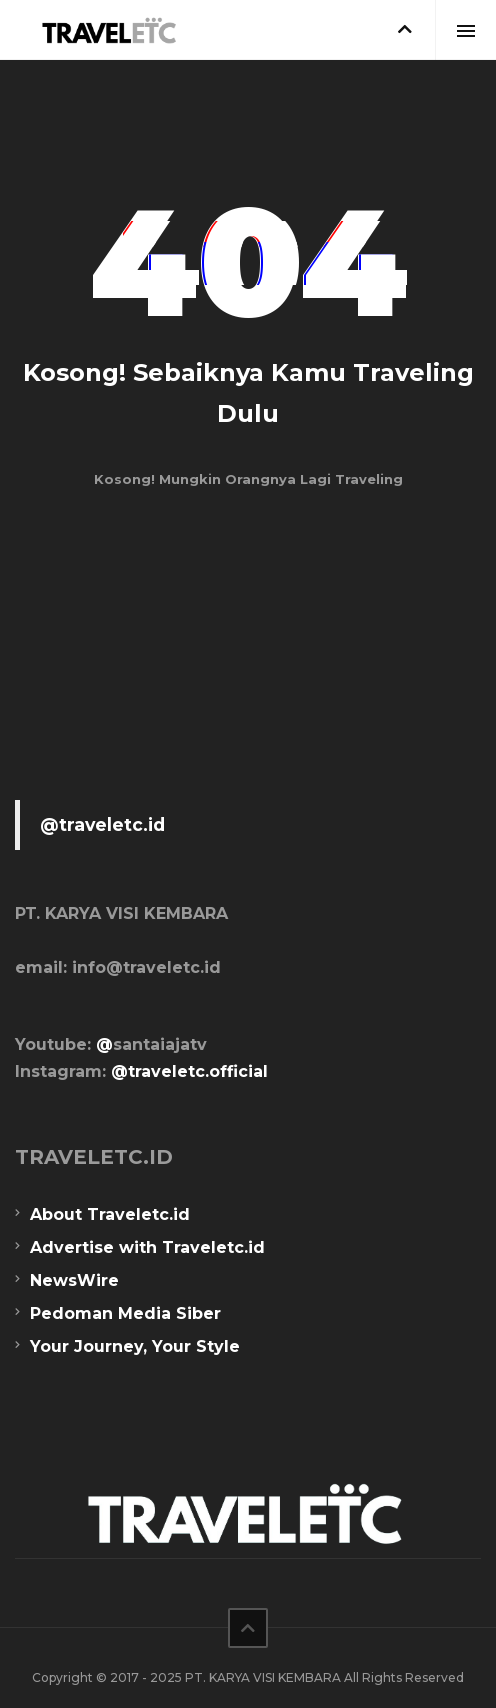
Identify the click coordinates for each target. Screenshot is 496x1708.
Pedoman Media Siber (125, 1313)
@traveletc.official (189, 1071)
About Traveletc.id (110, 1214)
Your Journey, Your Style (135, 1346)
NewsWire (74, 1280)
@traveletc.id (102, 824)
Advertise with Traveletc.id (147, 1247)
